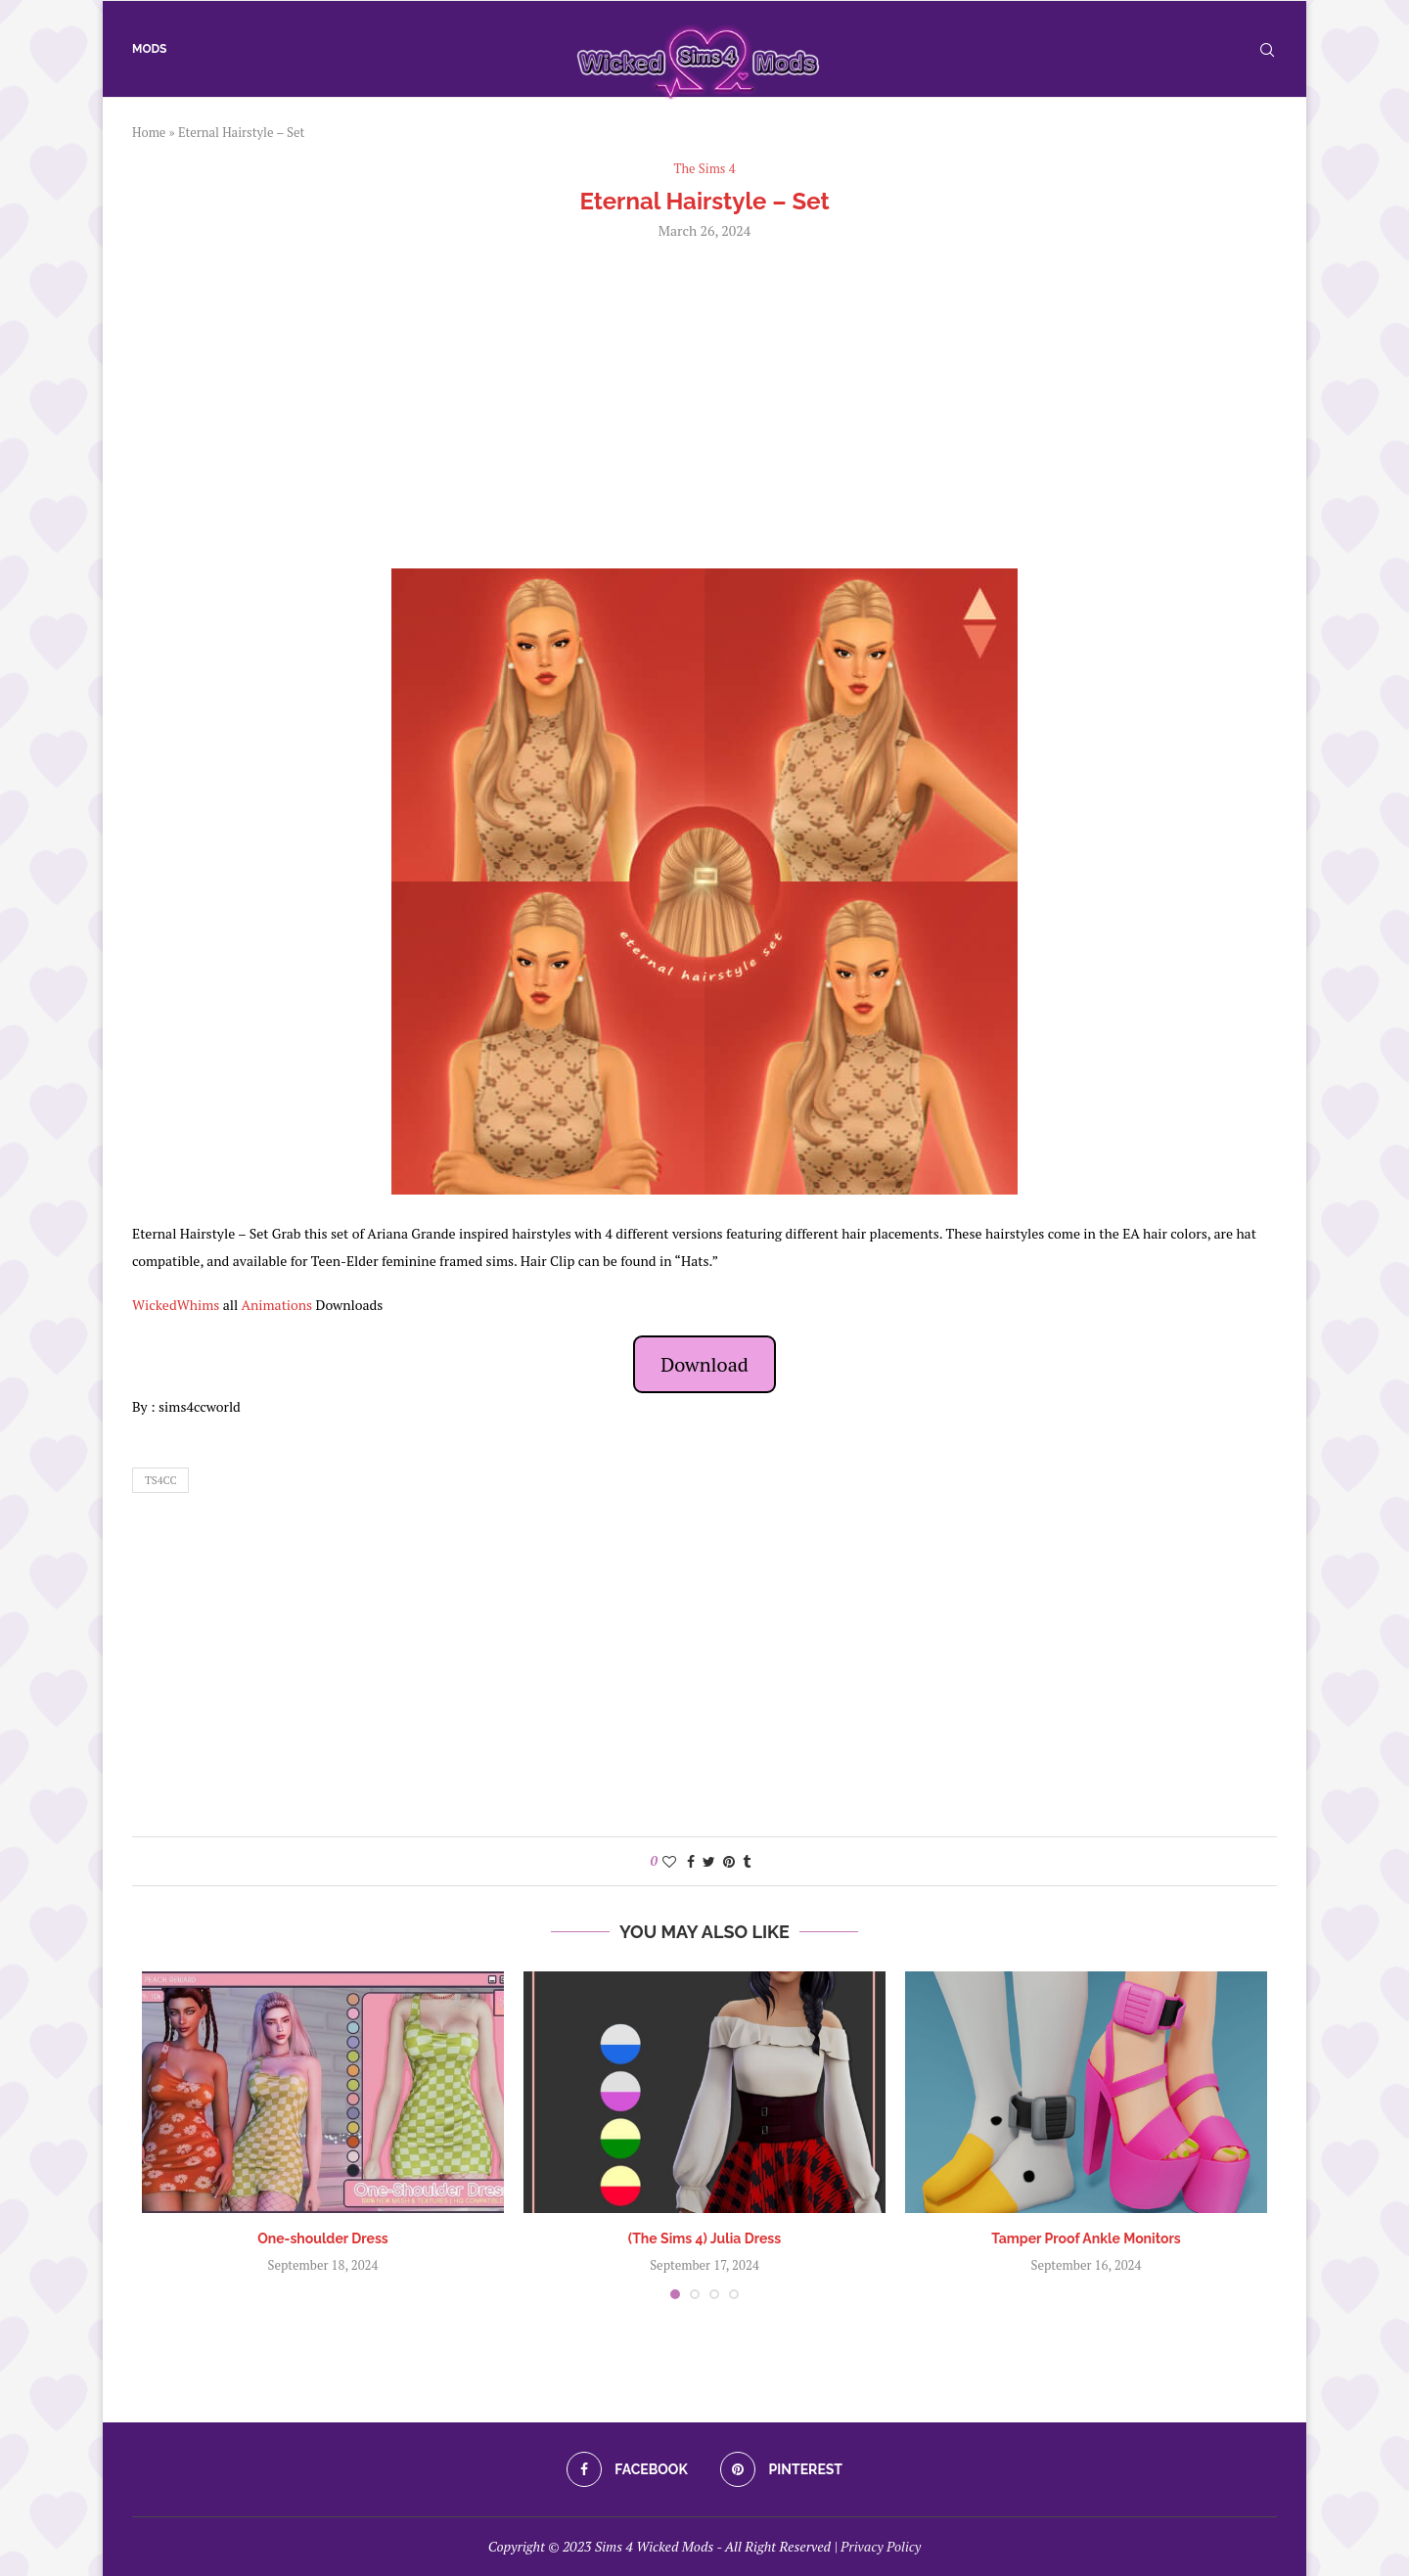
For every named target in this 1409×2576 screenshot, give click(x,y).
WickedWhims (175, 1304)
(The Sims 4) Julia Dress (704, 2238)
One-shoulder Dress (322, 2238)
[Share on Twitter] (709, 1861)
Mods (149, 49)
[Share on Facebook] (691, 1861)
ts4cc (160, 1480)
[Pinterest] (781, 2469)
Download (704, 1364)
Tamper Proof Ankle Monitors (1086, 2238)
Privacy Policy (881, 2546)
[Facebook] (627, 2469)
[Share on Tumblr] (746, 1861)
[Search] (1267, 50)
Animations (276, 1304)
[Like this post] (669, 1861)
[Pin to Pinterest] (729, 1861)
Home (148, 132)
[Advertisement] (704, 402)
